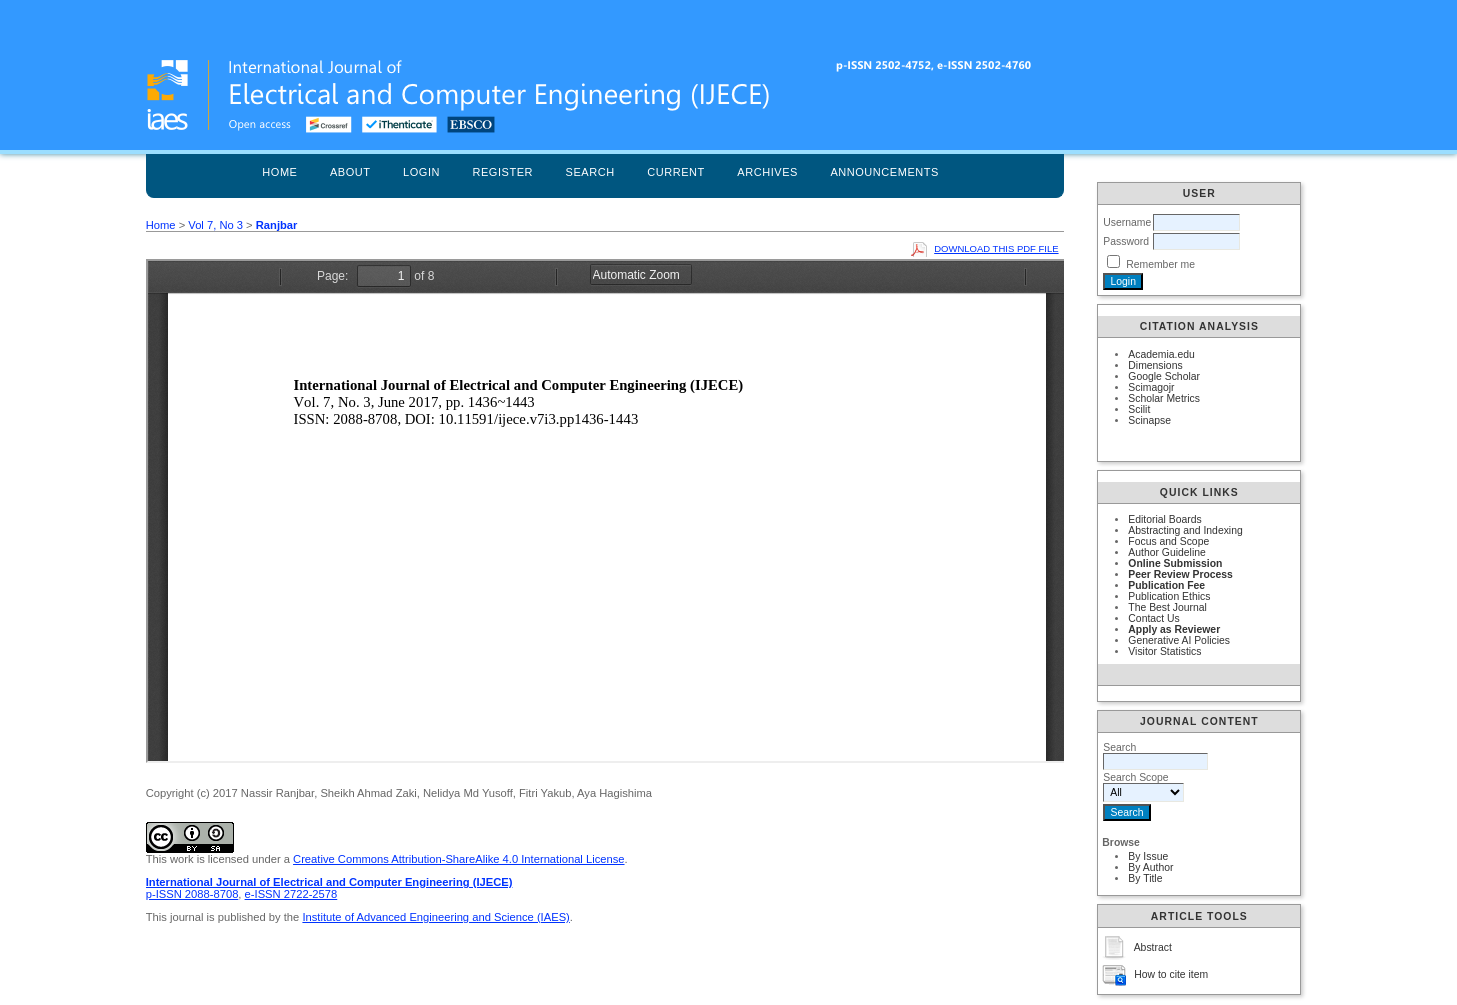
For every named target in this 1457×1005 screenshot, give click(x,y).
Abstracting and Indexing (1185, 530)
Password (1126, 241)
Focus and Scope (1168, 541)
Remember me (1160, 264)
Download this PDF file (996, 248)
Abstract (1153, 947)
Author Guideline (1166, 552)
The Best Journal (1167, 607)
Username (1127, 222)
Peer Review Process (1180, 574)
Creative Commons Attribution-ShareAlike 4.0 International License (458, 859)
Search (590, 172)
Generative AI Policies (1179, 640)
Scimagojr (1151, 387)
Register (502, 172)
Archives (767, 172)
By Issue (1148, 856)
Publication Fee (1166, 585)
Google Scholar (1164, 376)
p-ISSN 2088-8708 (192, 894)
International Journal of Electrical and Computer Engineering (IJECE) (329, 882)
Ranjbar (277, 225)
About (350, 172)
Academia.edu (1161, 354)
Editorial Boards (1164, 519)
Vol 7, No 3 (215, 225)
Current (676, 172)
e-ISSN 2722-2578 (291, 894)
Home (279, 172)
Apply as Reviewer (1174, 629)
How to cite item (1171, 974)
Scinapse (1149, 420)
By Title (1145, 878)
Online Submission (1175, 563)
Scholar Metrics (1164, 398)
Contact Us (1153, 618)
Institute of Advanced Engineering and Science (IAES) (435, 917)
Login (421, 172)
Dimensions (1155, 365)
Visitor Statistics (1164, 651)
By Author (1150, 867)
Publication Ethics (1169, 596)
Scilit (1139, 409)
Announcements (884, 172)
